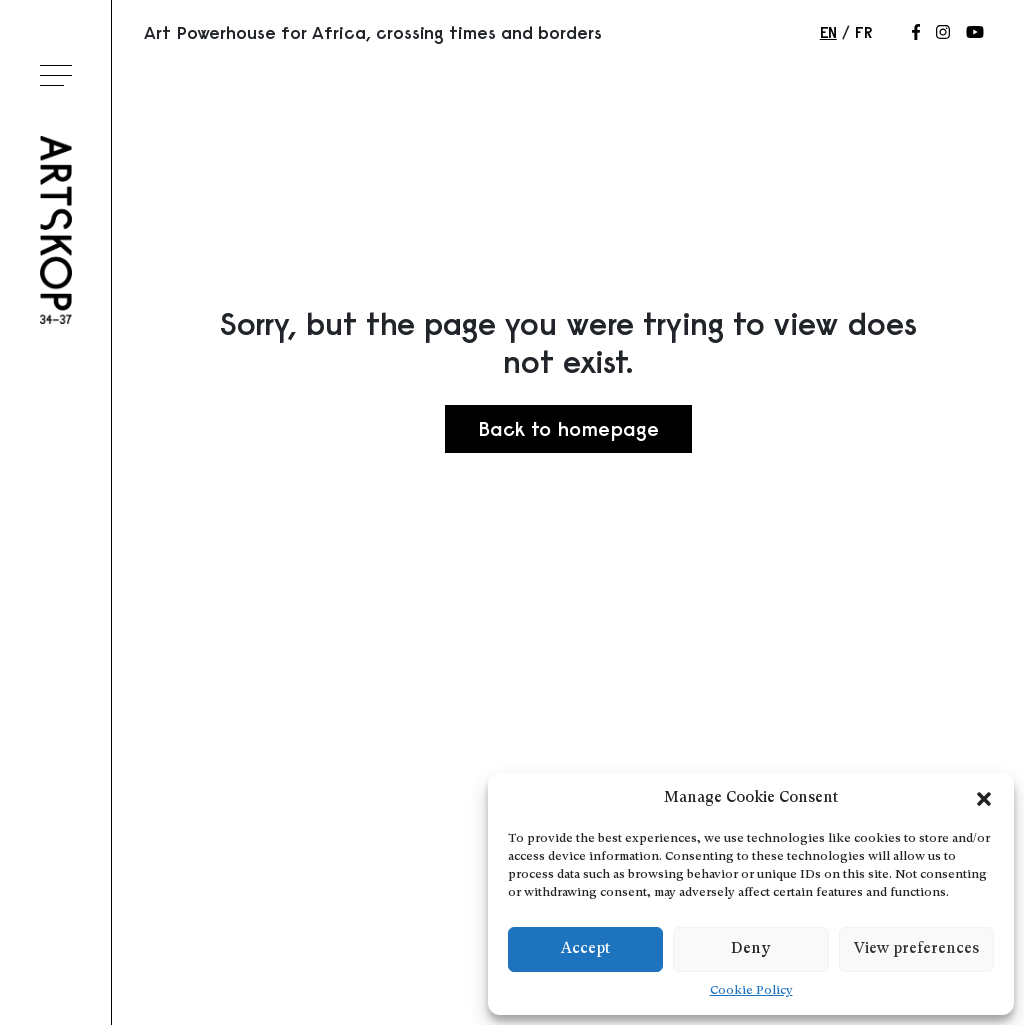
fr (863, 32)
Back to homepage (568, 428)
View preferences (916, 949)
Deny (750, 949)
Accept (585, 949)
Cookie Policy (751, 991)
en (828, 32)
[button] (984, 799)
